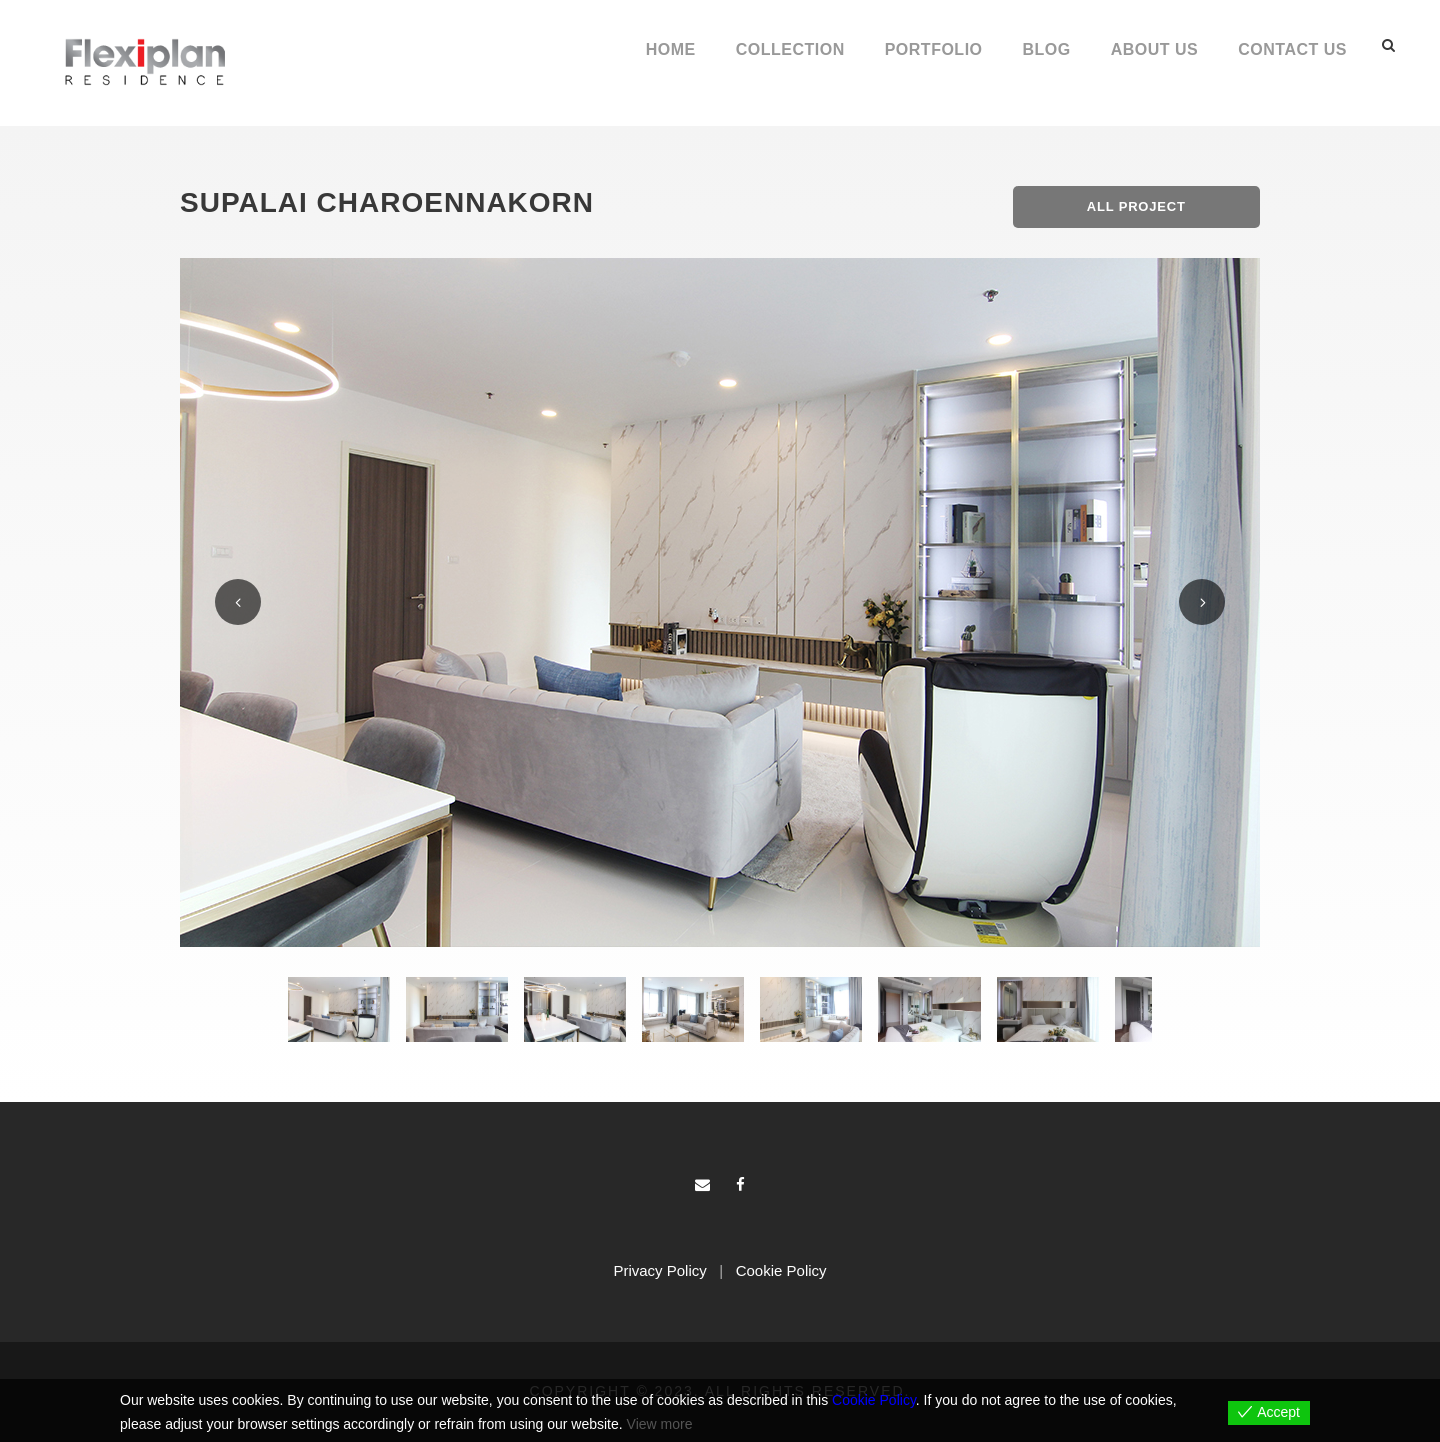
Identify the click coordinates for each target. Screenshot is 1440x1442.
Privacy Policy (659, 1270)
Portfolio (934, 49)
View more (660, 1424)
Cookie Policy (781, 1270)
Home (671, 49)
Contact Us (1292, 49)
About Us (1155, 49)
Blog (1047, 49)
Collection (790, 49)
